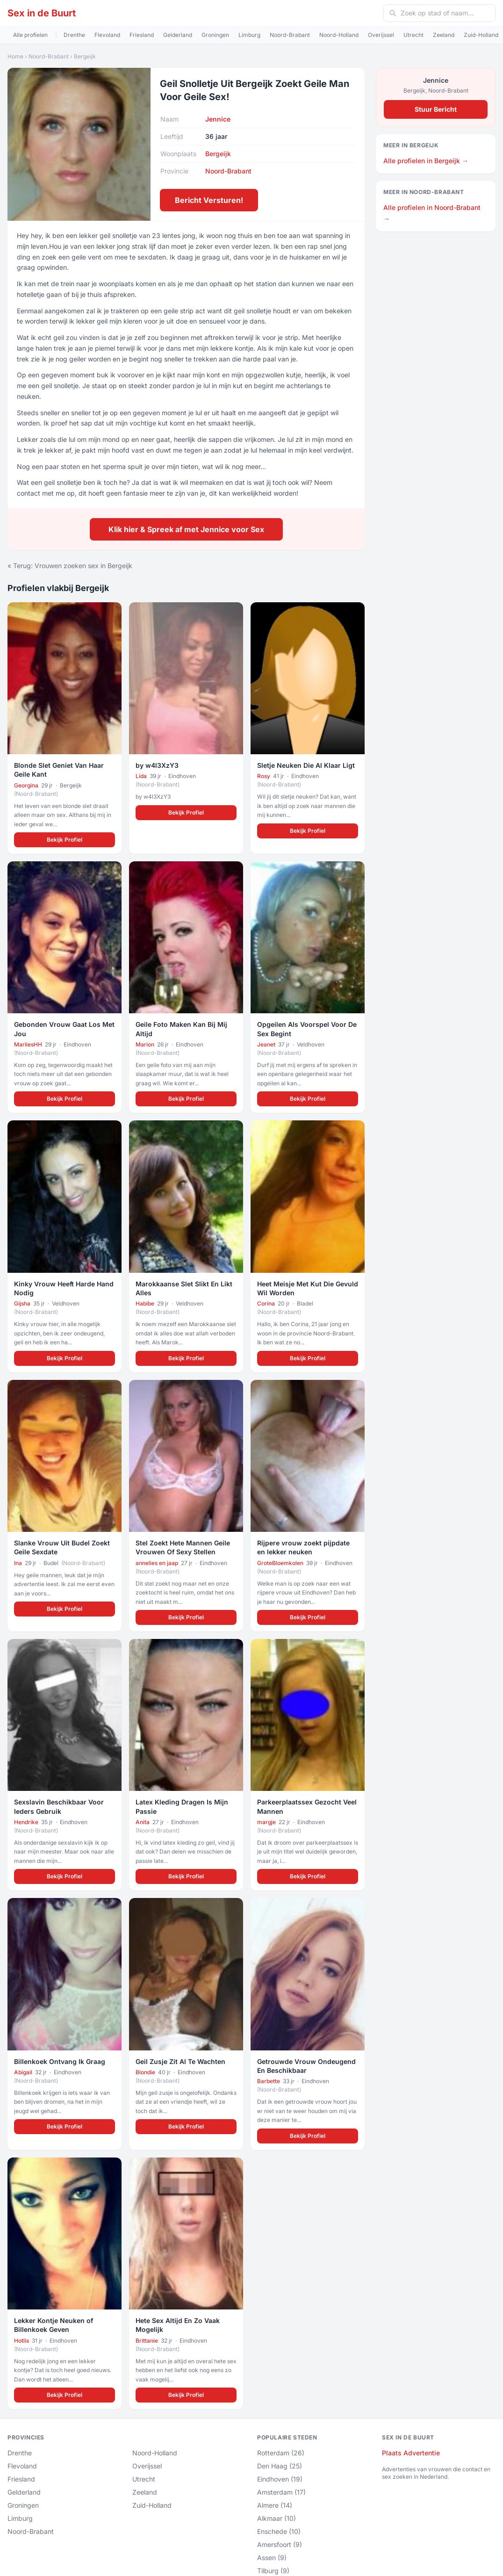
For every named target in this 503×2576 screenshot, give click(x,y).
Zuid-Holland (481, 34)
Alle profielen (30, 34)
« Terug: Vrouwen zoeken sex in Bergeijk (69, 566)
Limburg (249, 34)
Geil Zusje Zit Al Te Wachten (180, 2061)
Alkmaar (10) (276, 2518)
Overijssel (381, 34)
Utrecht (413, 34)
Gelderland (177, 34)
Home (15, 56)
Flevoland (107, 34)
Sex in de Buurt (41, 13)
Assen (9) (272, 2558)
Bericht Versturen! (209, 200)
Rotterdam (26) (280, 2453)
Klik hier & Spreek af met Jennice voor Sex (186, 529)
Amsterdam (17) (281, 2492)
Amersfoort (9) (279, 2544)
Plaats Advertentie (411, 2453)
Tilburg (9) (273, 2571)
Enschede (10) (279, 2531)
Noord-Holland (339, 34)
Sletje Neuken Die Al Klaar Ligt (306, 765)
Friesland (141, 34)
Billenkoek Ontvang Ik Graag (59, 2061)
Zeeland (443, 34)
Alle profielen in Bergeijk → (425, 161)
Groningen (215, 34)
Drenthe (74, 34)
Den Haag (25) (279, 2466)
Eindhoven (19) (279, 2479)
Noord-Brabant (290, 34)
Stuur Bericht (436, 109)
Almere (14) (274, 2505)
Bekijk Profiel (64, 839)
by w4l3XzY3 (157, 765)
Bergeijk (85, 56)
